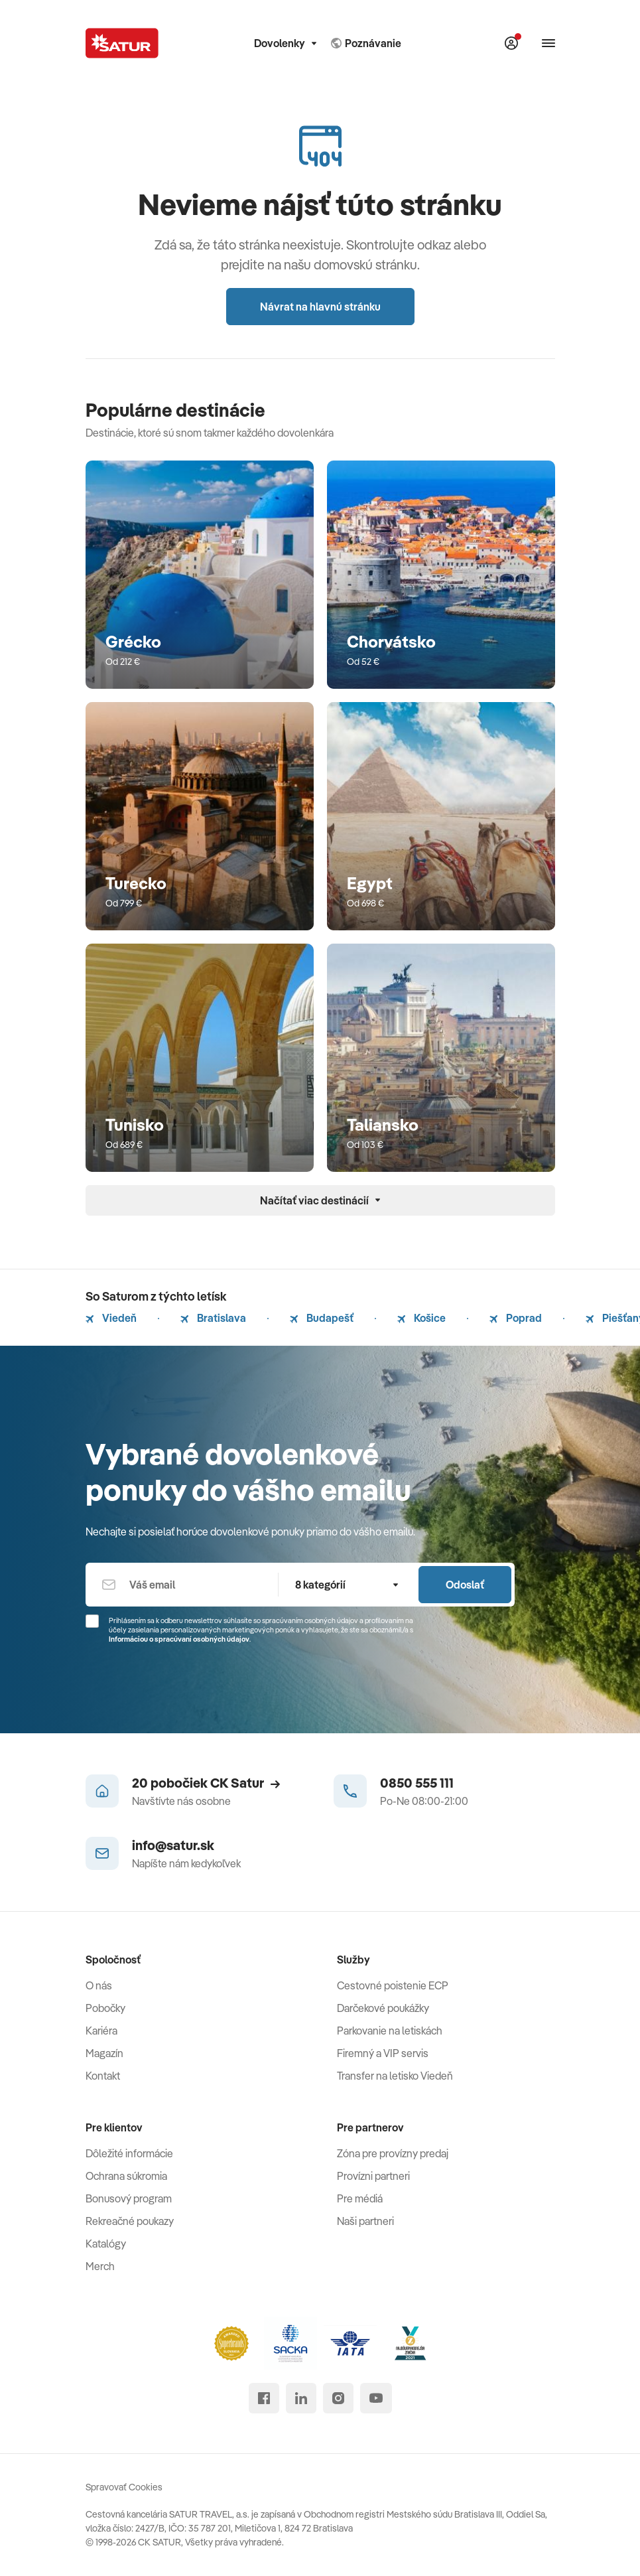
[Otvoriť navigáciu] (548, 43)
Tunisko (134, 1124)
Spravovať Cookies (124, 2487)
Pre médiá (360, 2198)
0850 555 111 (417, 1782)
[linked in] (301, 2398)
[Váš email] (182, 1584)
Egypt (370, 883)
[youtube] (376, 2398)
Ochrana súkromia (126, 2175)
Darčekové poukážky (383, 2008)
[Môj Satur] (511, 43)
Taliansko (382, 1124)
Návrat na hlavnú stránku (320, 306)
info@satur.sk (173, 1845)
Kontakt (103, 2075)
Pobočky (105, 2008)
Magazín (104, 2053)
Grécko (133, 641)
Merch (100, 2266)
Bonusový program (129, 2198)
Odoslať (465, 1584)
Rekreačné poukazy (130, 2221)
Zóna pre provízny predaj (392, 2153)
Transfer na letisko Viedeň (395, 2075)
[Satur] (122, 43)
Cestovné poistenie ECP (392, 1985)
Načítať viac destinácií (320, 1200)
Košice (421, 1317)
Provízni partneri (373, 2175)
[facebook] (264, 2398)
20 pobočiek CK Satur (206, 1782)
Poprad (515, 1317)
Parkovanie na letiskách (389, 2030)
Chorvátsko (391, 641)
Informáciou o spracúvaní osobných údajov (179, 1639)
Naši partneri (365, 2221)
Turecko (135, 883)
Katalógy (106, 2243)
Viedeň (111, 1317)
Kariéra (101, 2030)
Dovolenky (285, 43)
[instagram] (338, 2398)
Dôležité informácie (129, 2153)
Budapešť (321, 1317)
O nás (99, 1985)
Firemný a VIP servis (382, 2053)
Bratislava (213, 1317)
